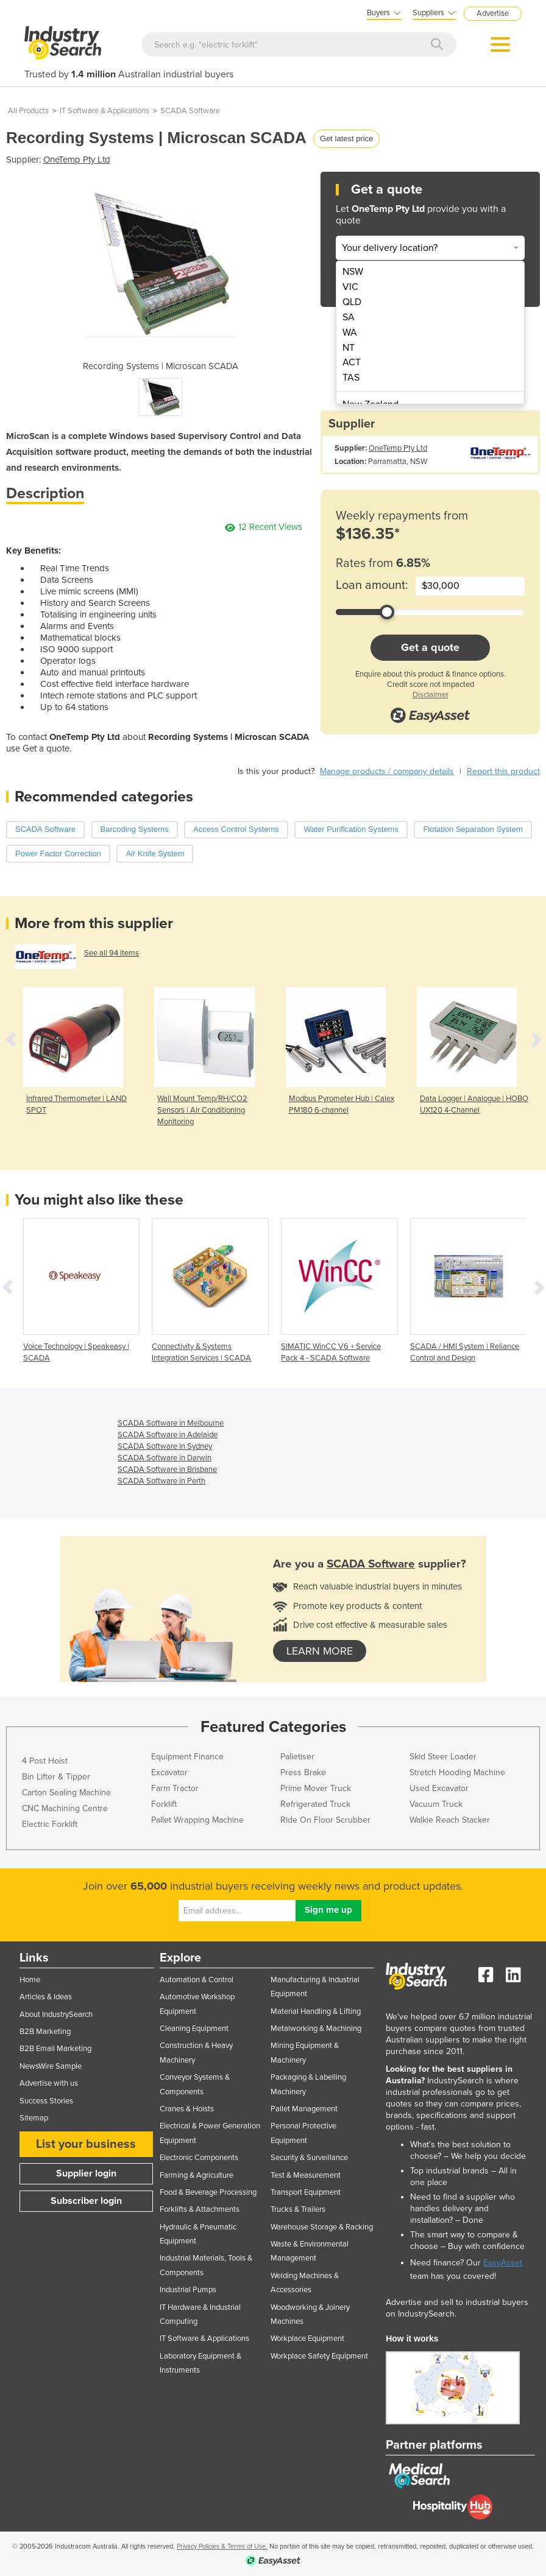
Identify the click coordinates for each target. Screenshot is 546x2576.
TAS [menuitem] (351, 377)
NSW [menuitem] (352, 272)
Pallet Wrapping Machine (197, 1820)
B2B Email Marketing (55, 2048)
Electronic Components (199, 2158)
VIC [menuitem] (350, 287)
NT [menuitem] (348, 348)
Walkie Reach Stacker (450, 1820)
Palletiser (297, 1756)
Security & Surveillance (309, 2158)
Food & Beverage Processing (208, 2192)
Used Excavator (439, 1788)
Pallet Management (304, 2109)
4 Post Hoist (45, 1761)
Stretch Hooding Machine (457, 1772)
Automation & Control (196, 1980)
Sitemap (34, 2118)
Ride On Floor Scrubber (325, 1820)
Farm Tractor (175, 1788)
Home (30, 1980)
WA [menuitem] (349, 332)
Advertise (493, 13)
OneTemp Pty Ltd (76, 159)
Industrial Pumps (188, 2290)
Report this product (503, 771)
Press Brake (303, 1772)
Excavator (169, 1772)
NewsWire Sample (51, 2066)
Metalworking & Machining (316, 2028)
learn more (319, 1651)
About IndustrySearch (56, 2014)
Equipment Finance (187, 1756)
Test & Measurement (306, 2175)
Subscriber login (86, 2201)
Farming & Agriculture (196, 2175)
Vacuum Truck (436, 1804)
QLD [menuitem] (351, 302)
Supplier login (86, 2173)
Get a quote (430, 647)
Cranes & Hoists (187, 2109)
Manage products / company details (387, 771)
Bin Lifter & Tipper (56, 1777)
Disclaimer (430, 695)
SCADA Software (190, 111)
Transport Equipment (306, 2192)
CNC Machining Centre (65, 1808)
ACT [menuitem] (351, 362)
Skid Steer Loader (443, 1756)
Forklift (164, 1804)
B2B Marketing (45, 2031)
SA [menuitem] (348, 317)
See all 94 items (111, 953)
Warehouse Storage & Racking (322, 2227)
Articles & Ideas (46, 1997)
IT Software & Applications (104, 111)
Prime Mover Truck (315, 1788)
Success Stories (46, 2101)
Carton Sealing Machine (66, 1792)
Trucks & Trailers (298, 2209)
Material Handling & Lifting (316, 2011)
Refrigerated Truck (315, 1804)
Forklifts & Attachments (199, 2209)
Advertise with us (49, 2083)
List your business (86, 2144)
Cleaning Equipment (194, 2028)
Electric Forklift (49, 1824)
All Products (28, 111)
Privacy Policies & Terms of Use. (222, 2546)
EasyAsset (502, 2263)
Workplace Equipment (307, 2338)
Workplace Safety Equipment (319, 2356)
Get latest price (346, 138)
